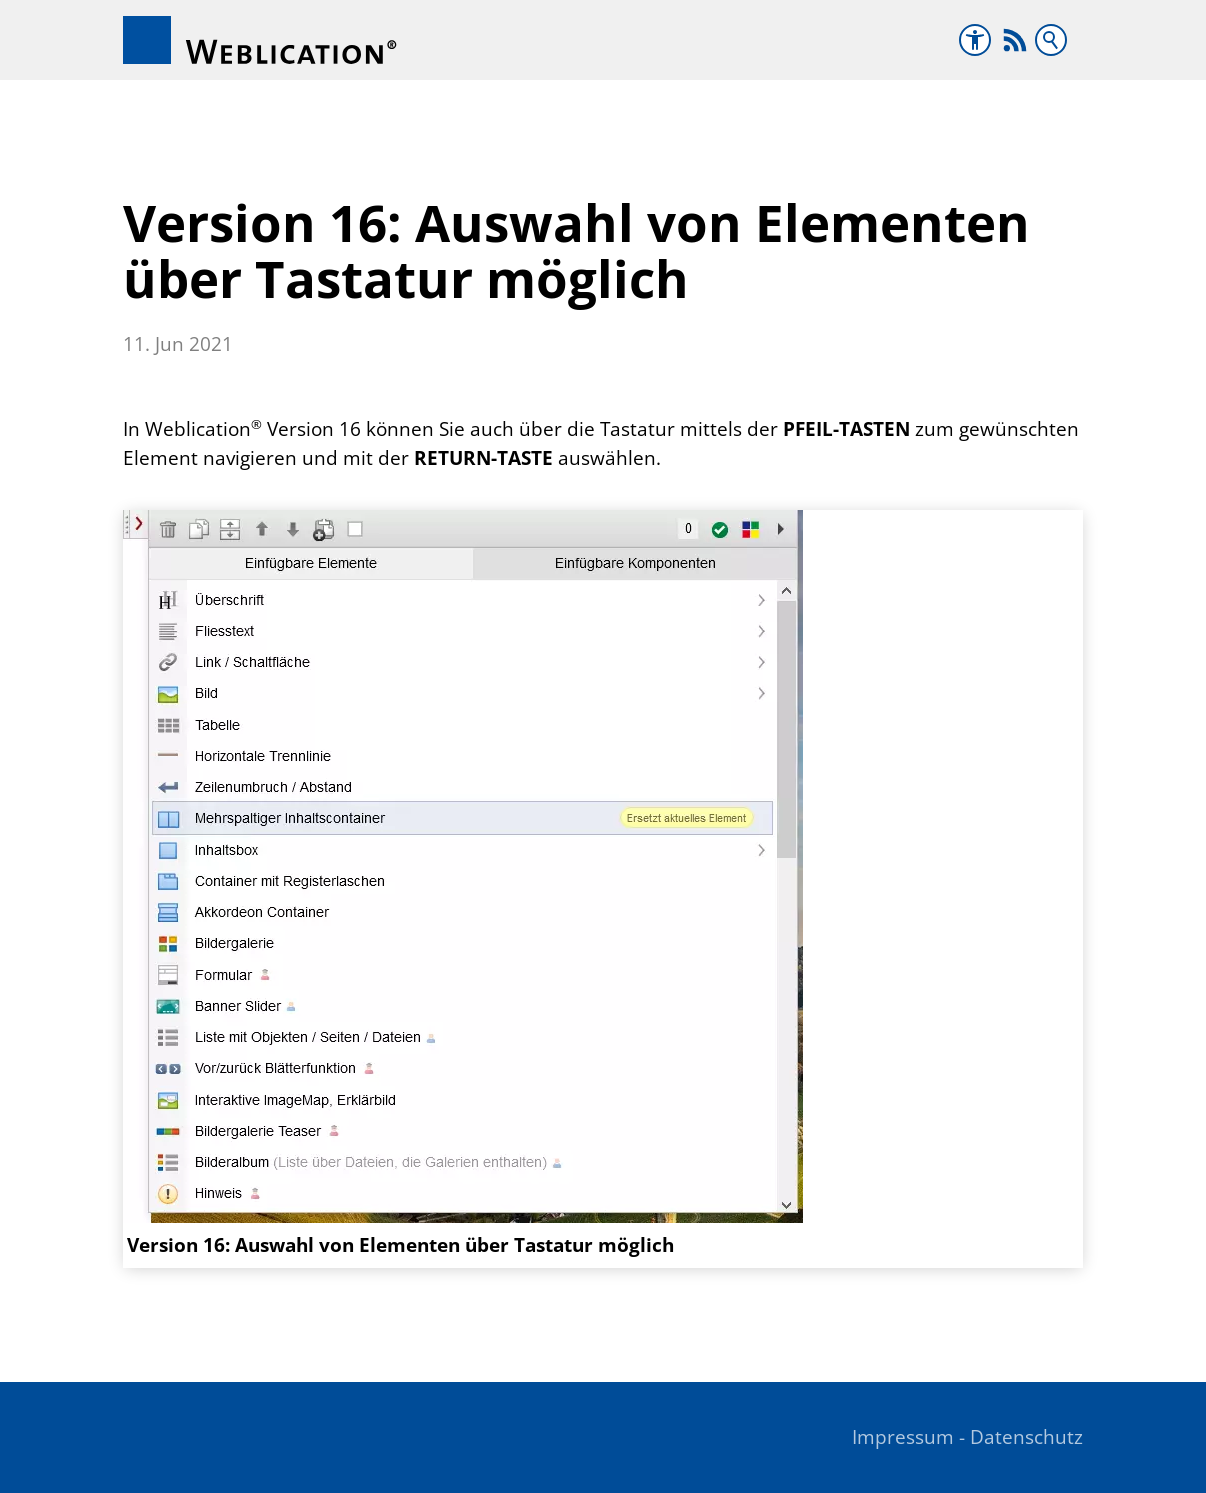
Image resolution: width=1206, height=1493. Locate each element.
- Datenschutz (1021, 1437)
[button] (1015, 40)
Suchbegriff (1051, 40)
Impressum (903, 1437)
